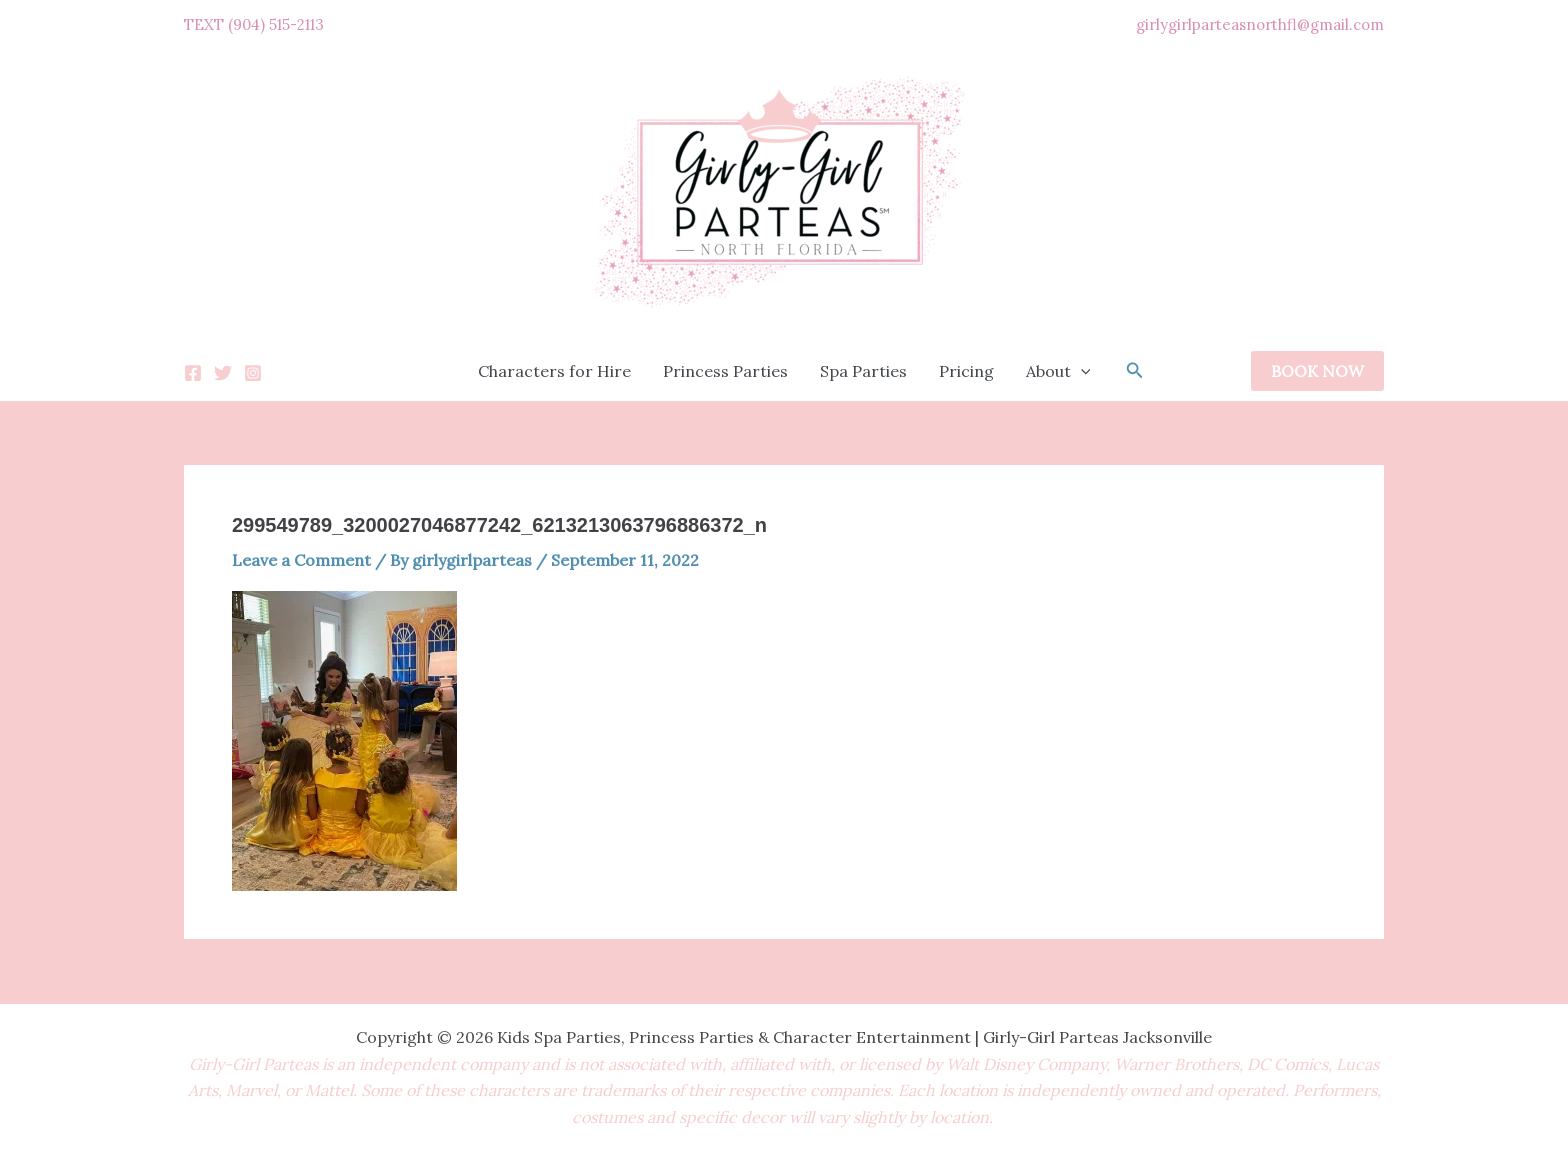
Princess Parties (725, 371)
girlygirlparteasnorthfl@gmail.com (1260, 24)
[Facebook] (193, 373)
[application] (1081, 371)
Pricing (966, 371)
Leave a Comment (301, 560)
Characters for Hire (554, 371)
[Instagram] (253, 373)
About (1058, 371)
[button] (1135, 371)
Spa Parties (863, 371)
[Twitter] (223, 373)
